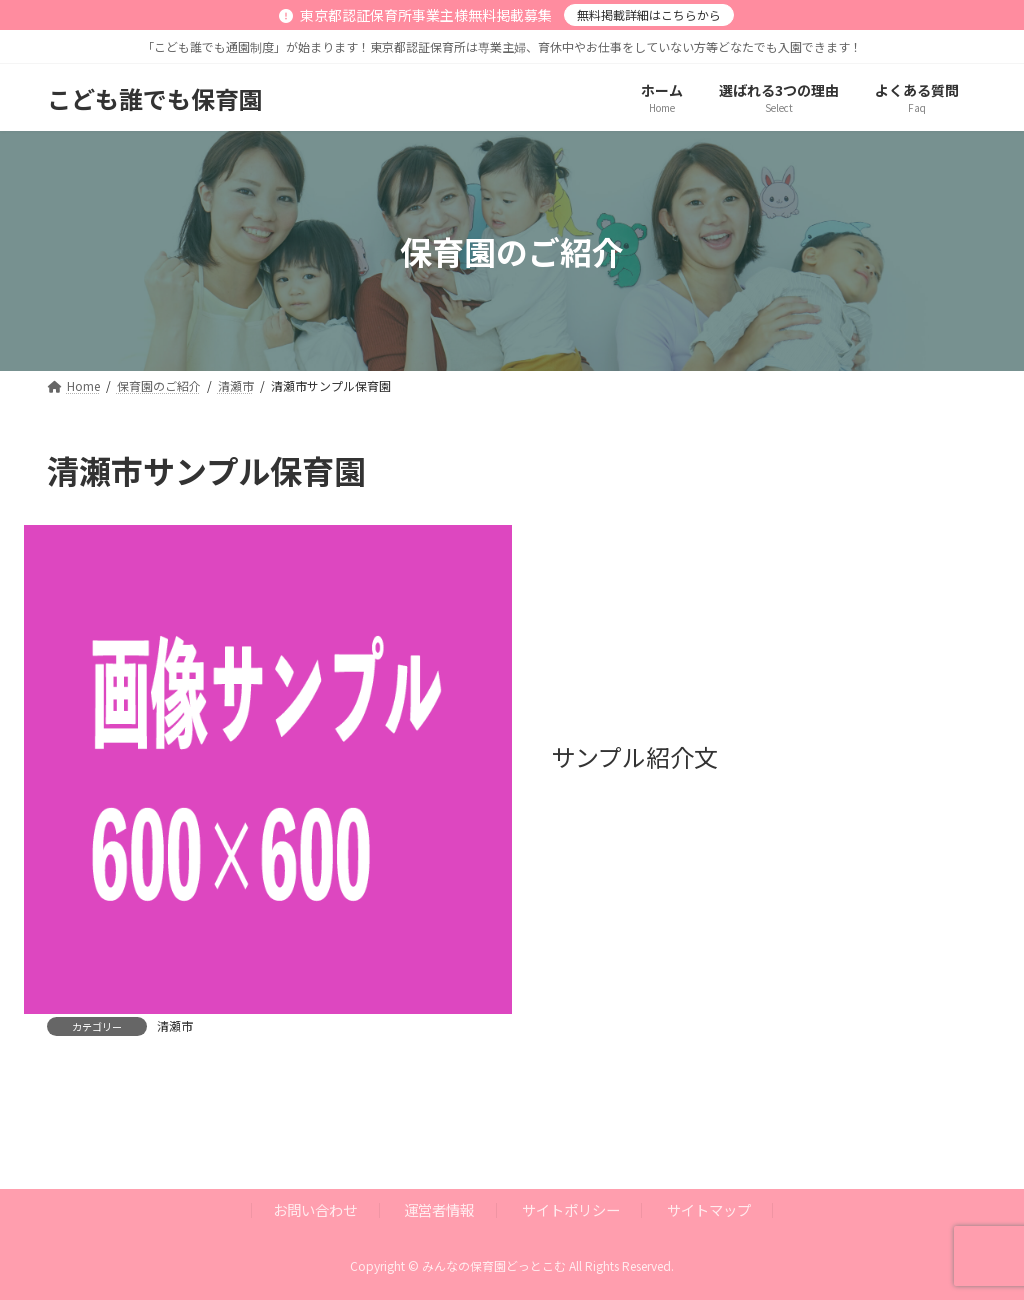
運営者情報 (439, 1209)
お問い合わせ (315, 1209)
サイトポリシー (571, 1209)
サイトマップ (709, 1209)
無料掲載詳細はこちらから (649, 14)
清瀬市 (175, 1025)
